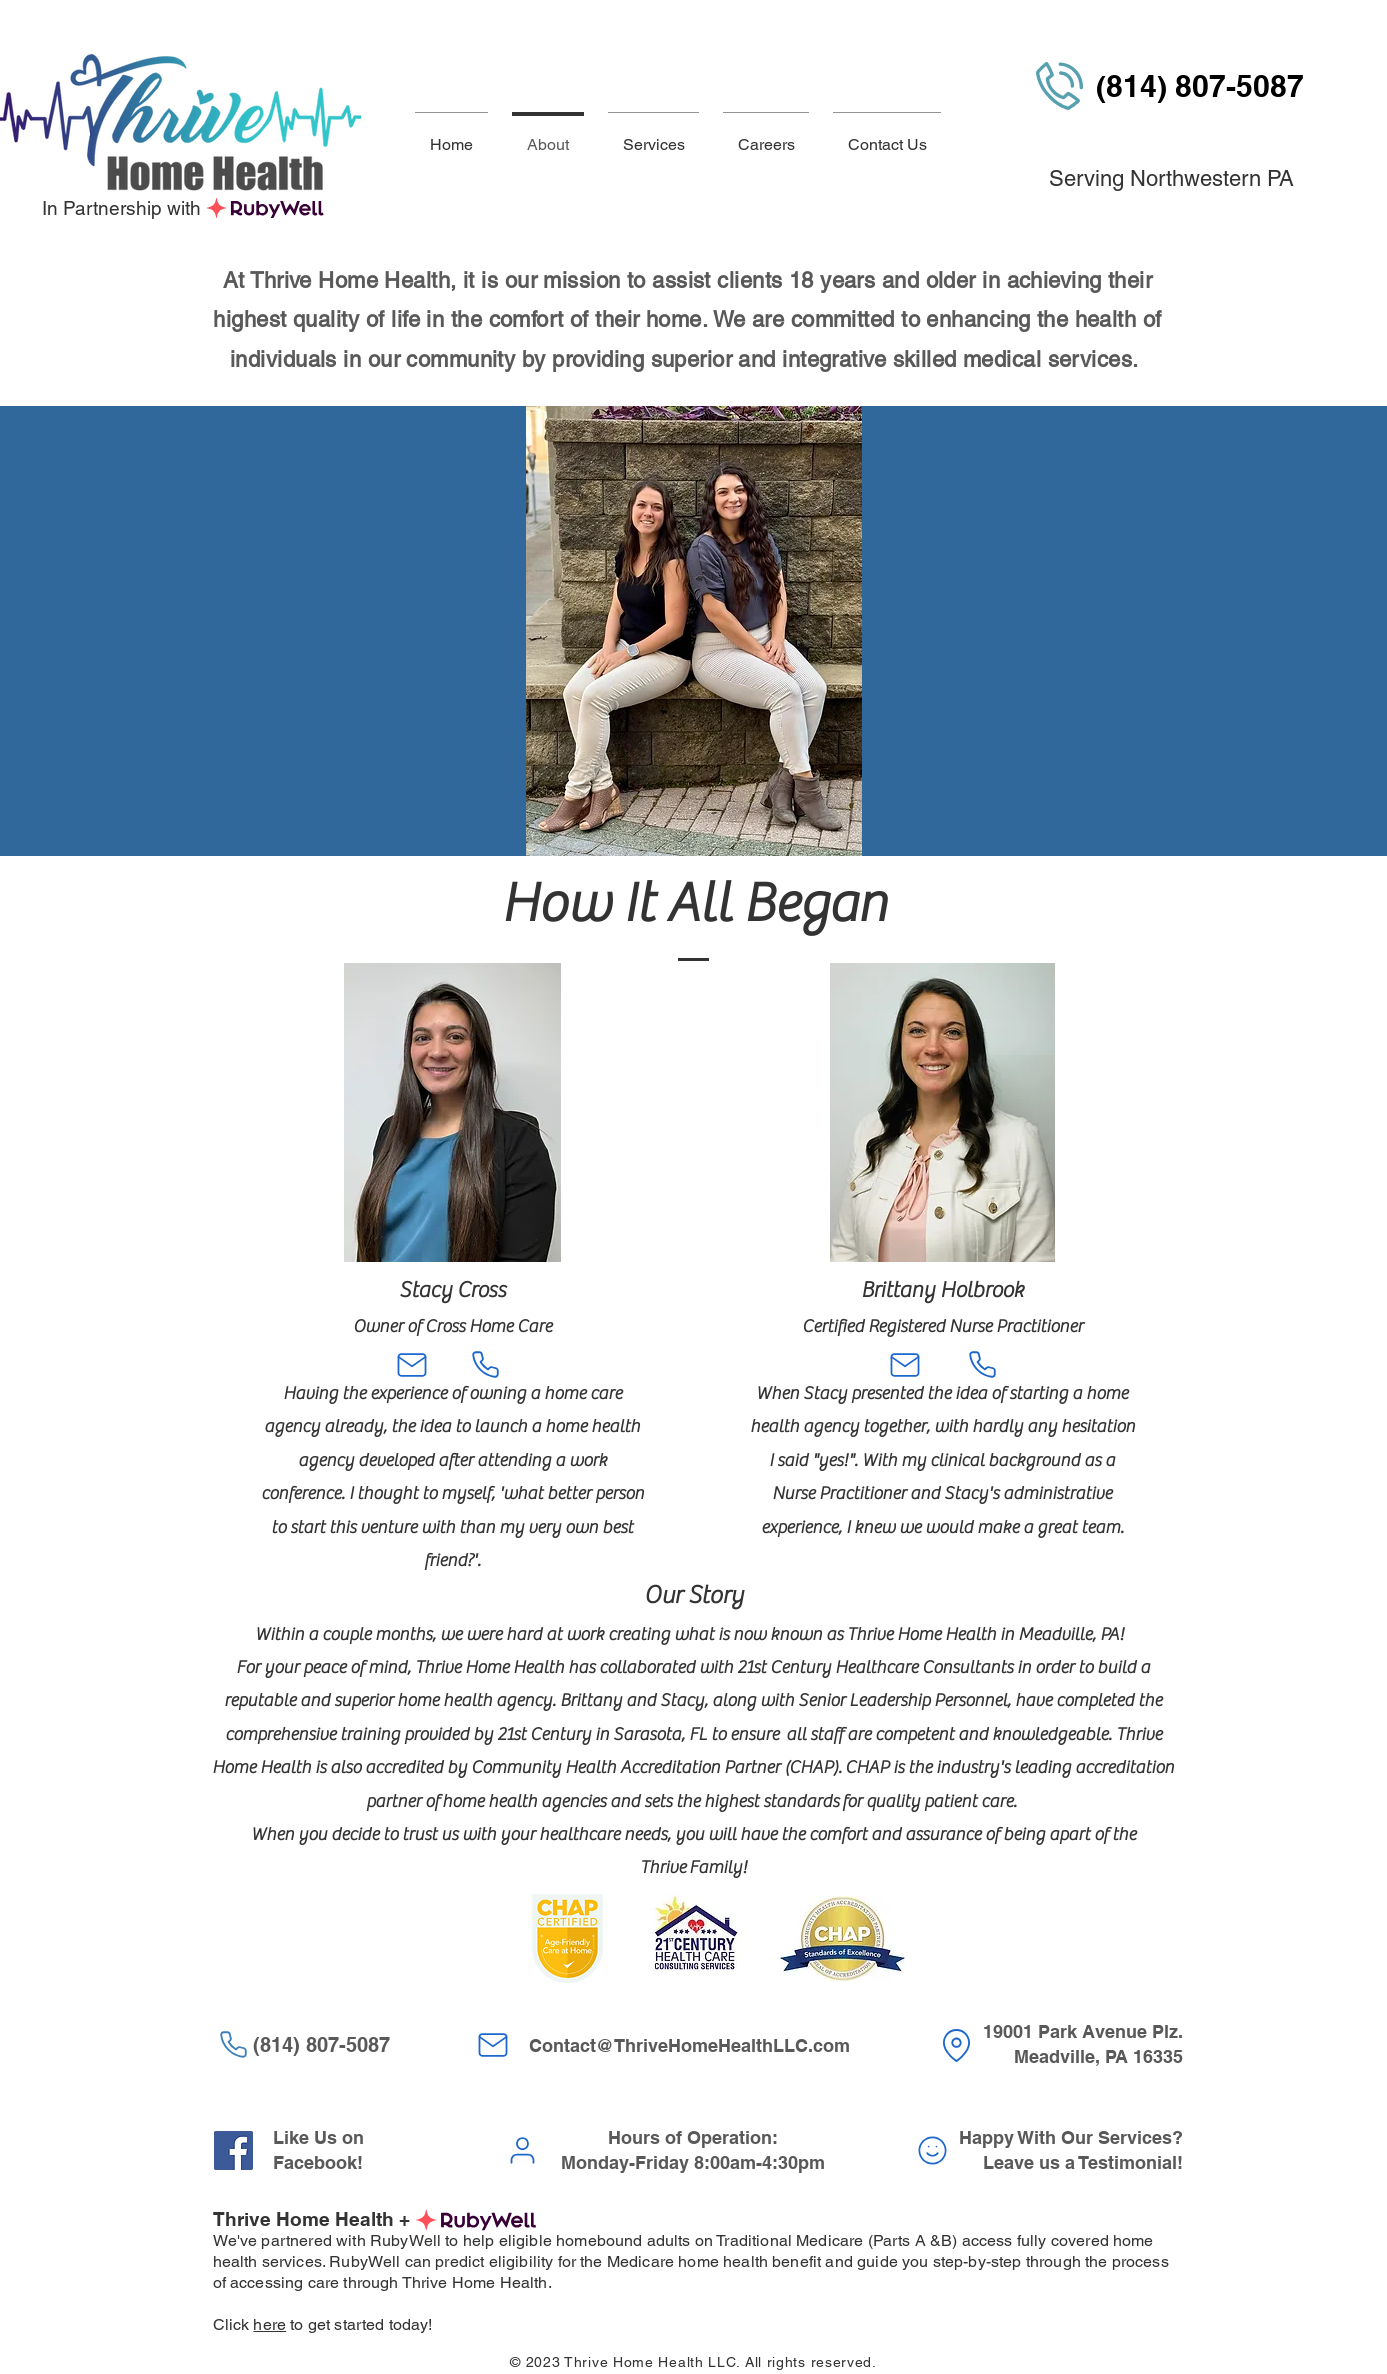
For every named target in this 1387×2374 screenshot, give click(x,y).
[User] (523, 2151)
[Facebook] (233, 2150)
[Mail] (412, 1365)
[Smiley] (933, 2151)
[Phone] (486, 1365)
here (269, 2324)
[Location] (957, 2046)
